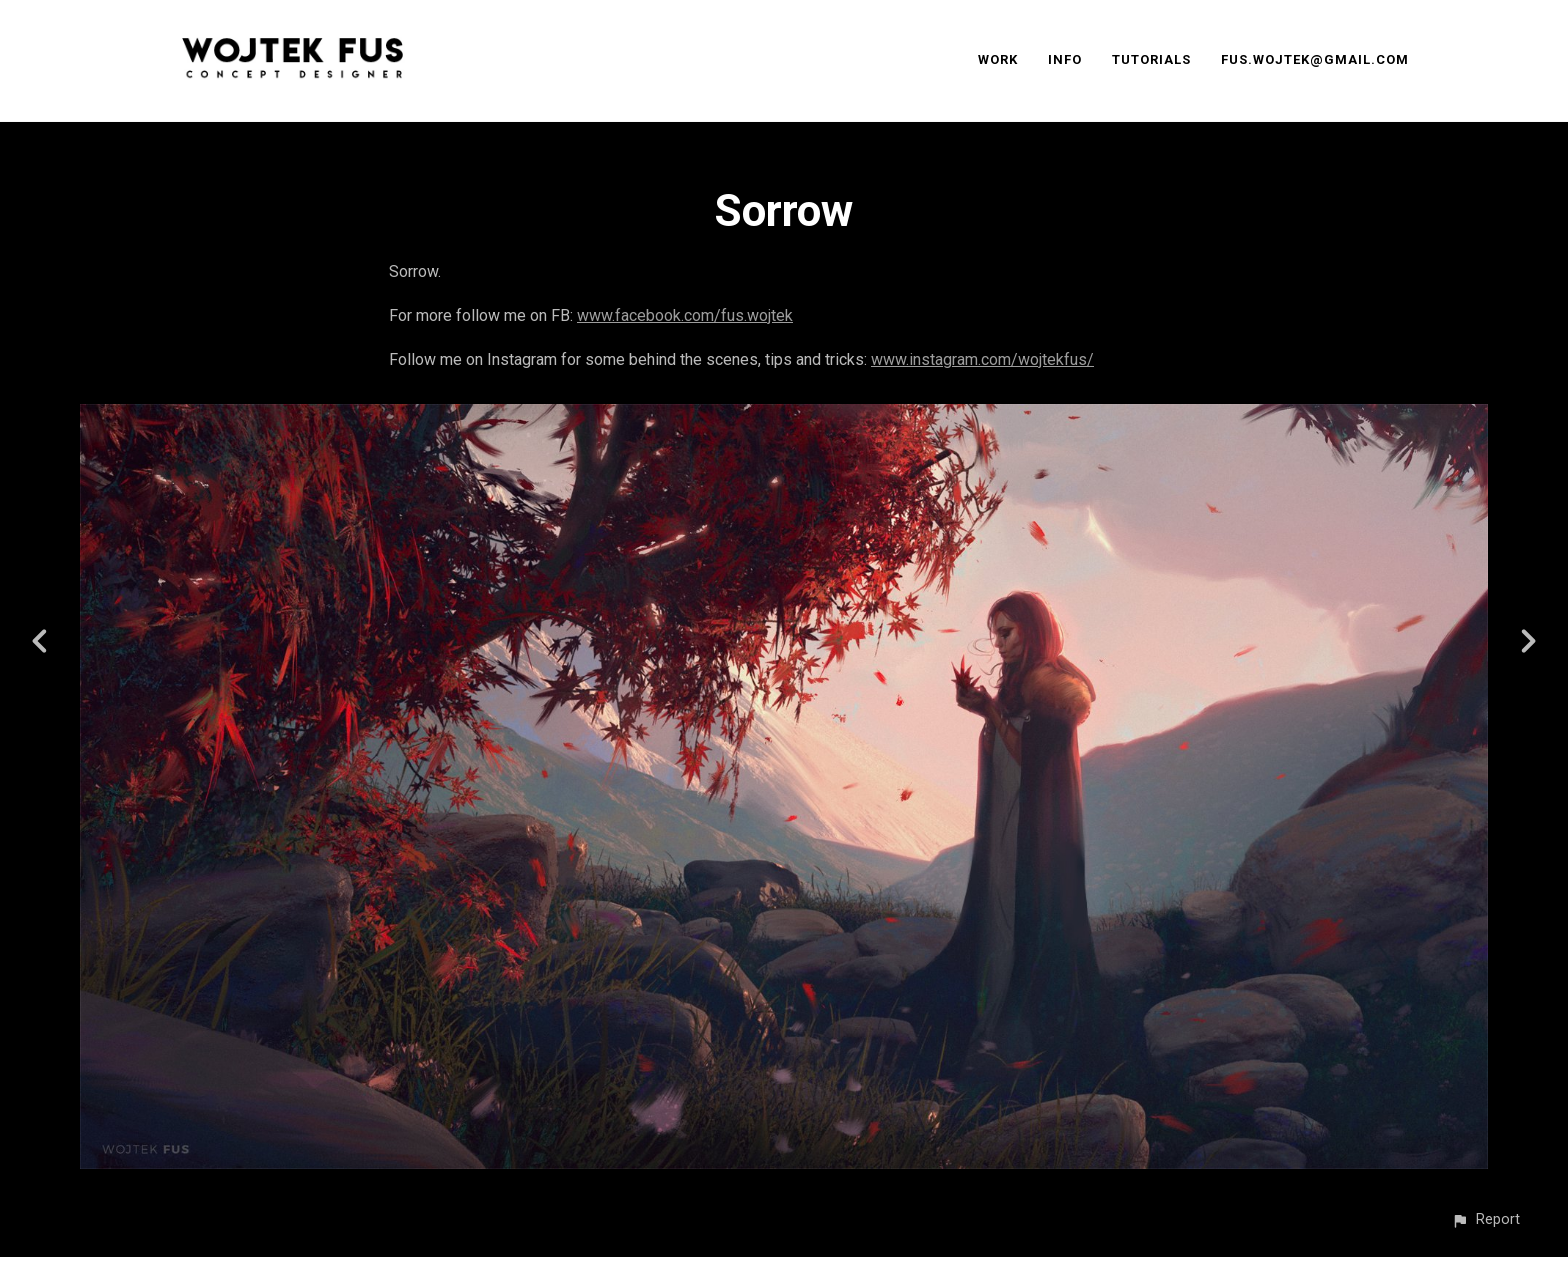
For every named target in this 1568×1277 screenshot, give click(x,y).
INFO (1065, 59)
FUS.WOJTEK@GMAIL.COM (1315, 59)
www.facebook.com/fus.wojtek (685, 315)
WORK (998, 59)
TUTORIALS (1151, 59)
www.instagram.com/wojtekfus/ (982, 359)
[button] (1485, 1219)
